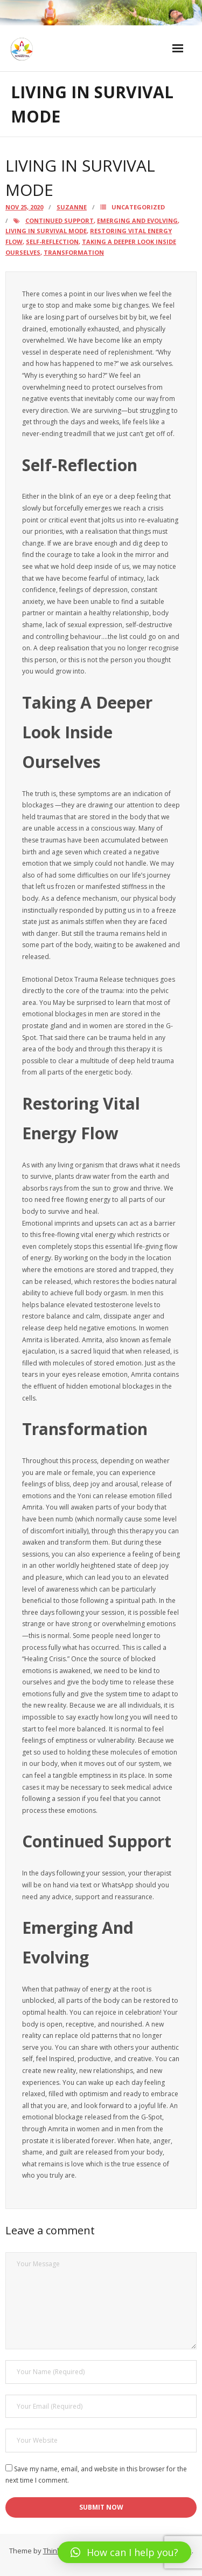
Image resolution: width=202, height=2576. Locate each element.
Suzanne (72, 207)
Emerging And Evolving (137, 220)
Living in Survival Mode (46, 231)
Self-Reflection (52, 241)
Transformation (74, 252)
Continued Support (59, 220)
